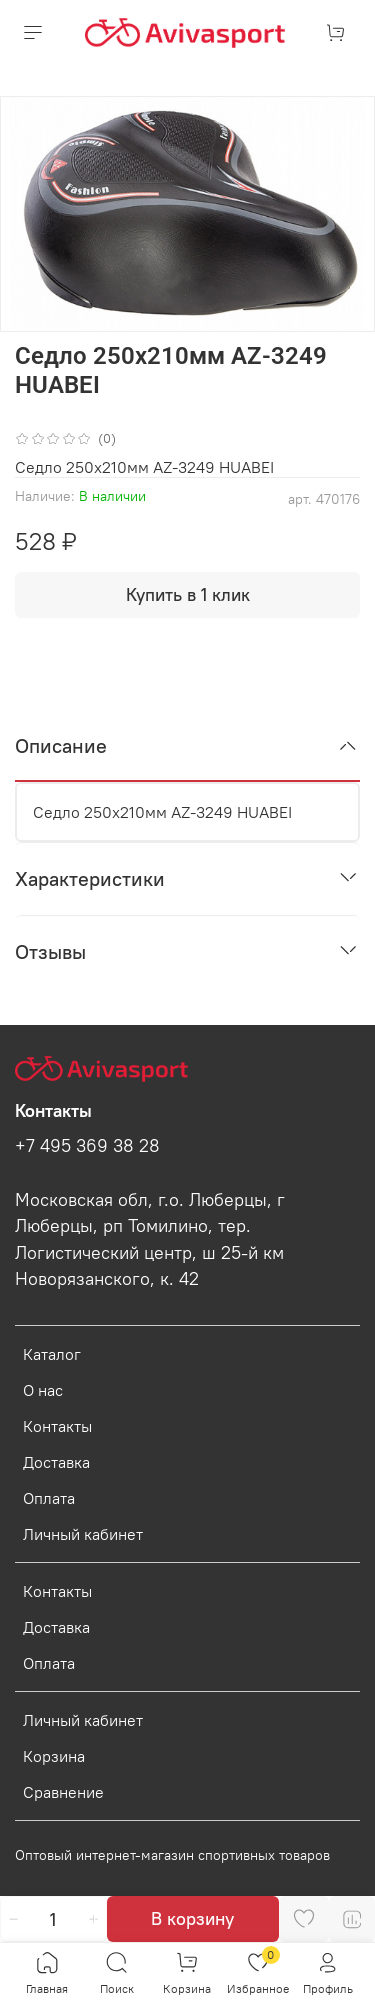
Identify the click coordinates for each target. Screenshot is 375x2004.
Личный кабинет (83, 1534)
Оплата (49, 1498)
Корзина (54, 1756)
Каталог (52, 1354)
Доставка (56, 1462)
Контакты (57, 1426)
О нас (43, 1390)
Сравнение (63, 1792)
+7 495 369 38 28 (87, 1146)
